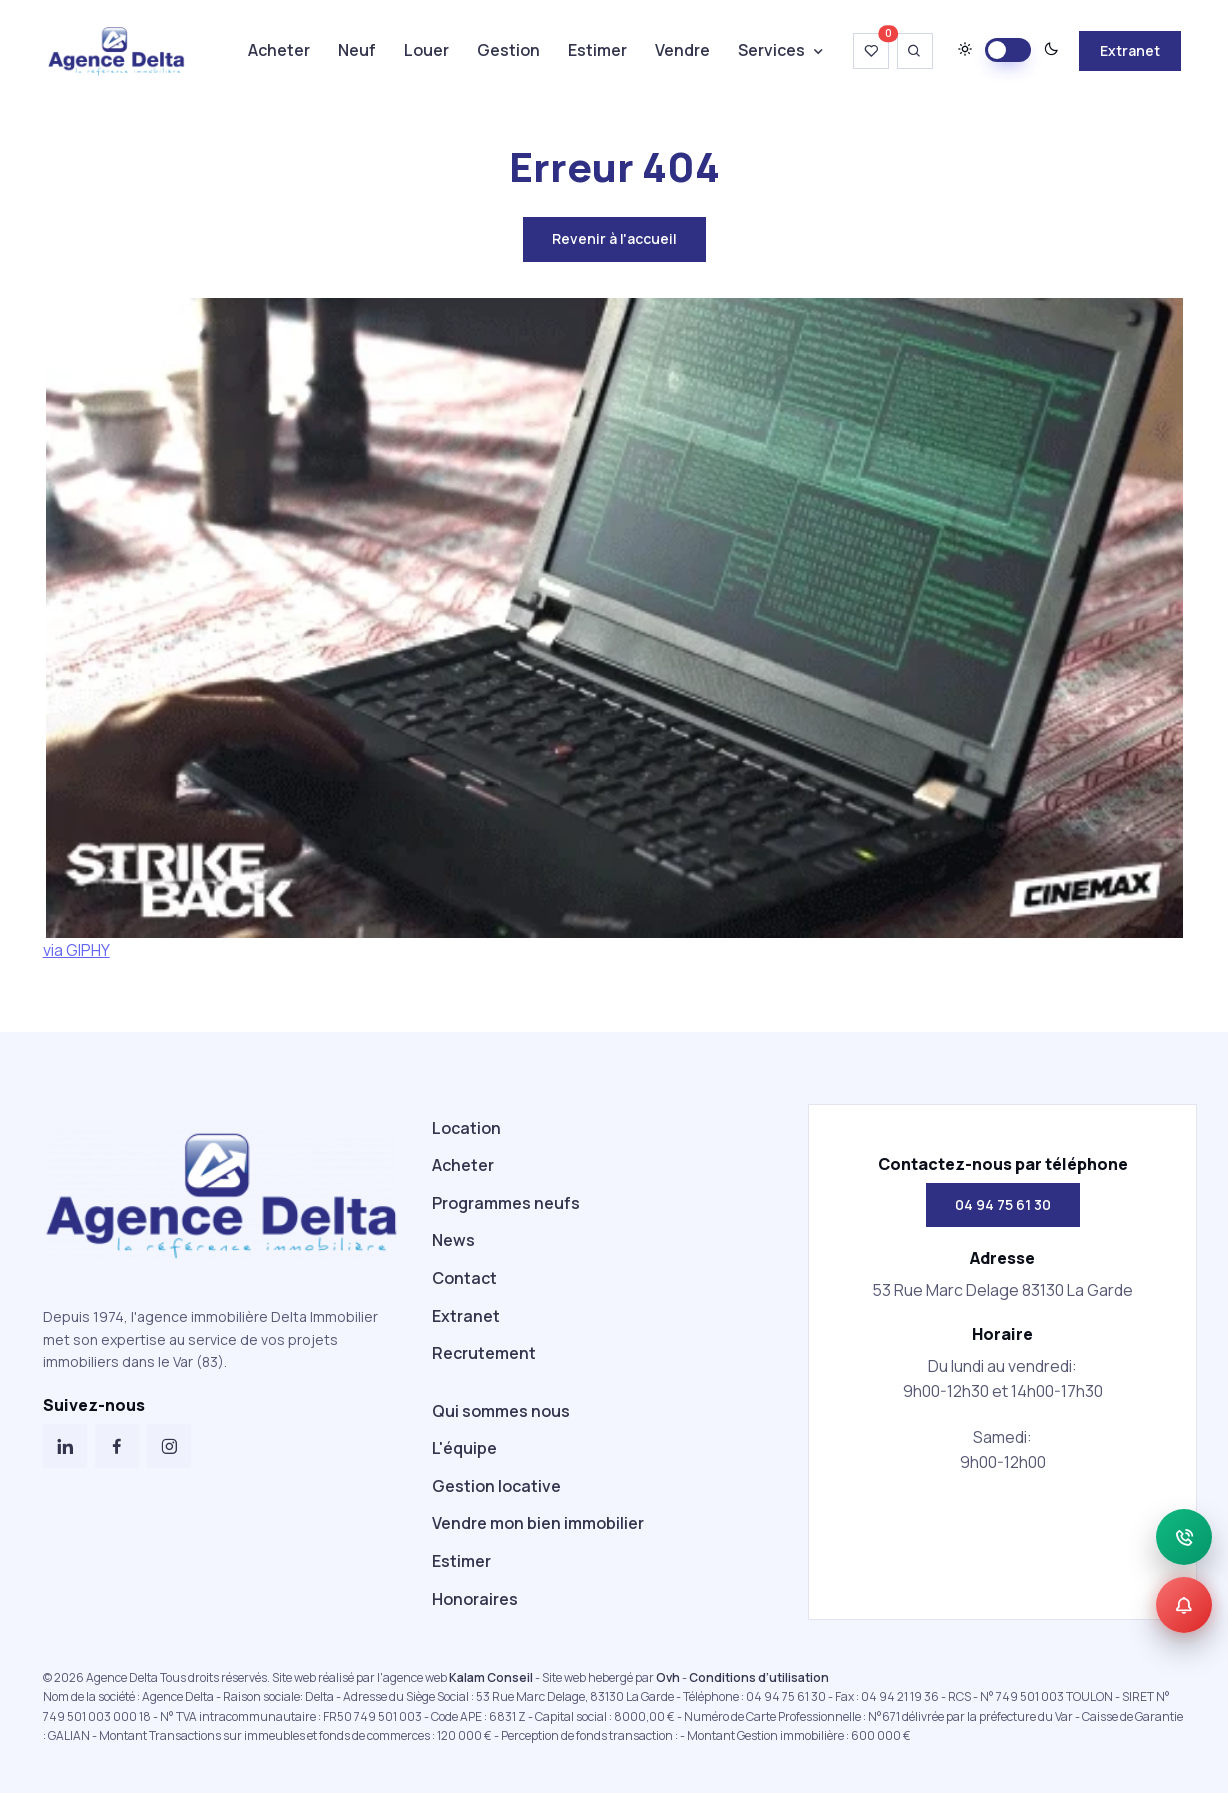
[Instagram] (169, 1446)
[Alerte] (1184, 1605)
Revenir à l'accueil (614, 238)
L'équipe (464, 1448)
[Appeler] (1184, 1537)
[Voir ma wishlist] (871, 51)
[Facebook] (117, 1446)
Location (466, 1128)
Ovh (668, 1677)
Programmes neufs (506, 1203)
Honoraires (475, 1599)
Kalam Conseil (491, 1677)
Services (771, 50)
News (453, 1240)
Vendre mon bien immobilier (538, 1523)
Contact (464, 1278)
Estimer (597, 50)
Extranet (1130, 50)
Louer (426, 50)
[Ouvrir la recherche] (915, 51)
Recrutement (484, 1353)
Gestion (508, 50)
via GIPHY (76, 950)
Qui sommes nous (501, 1411)
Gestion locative (496, 1486)
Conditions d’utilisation (759, 1677)
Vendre (682, 50)
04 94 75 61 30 (1003, 1204)
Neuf (357, 50)
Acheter (279, 50)
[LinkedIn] (65, 1446)
